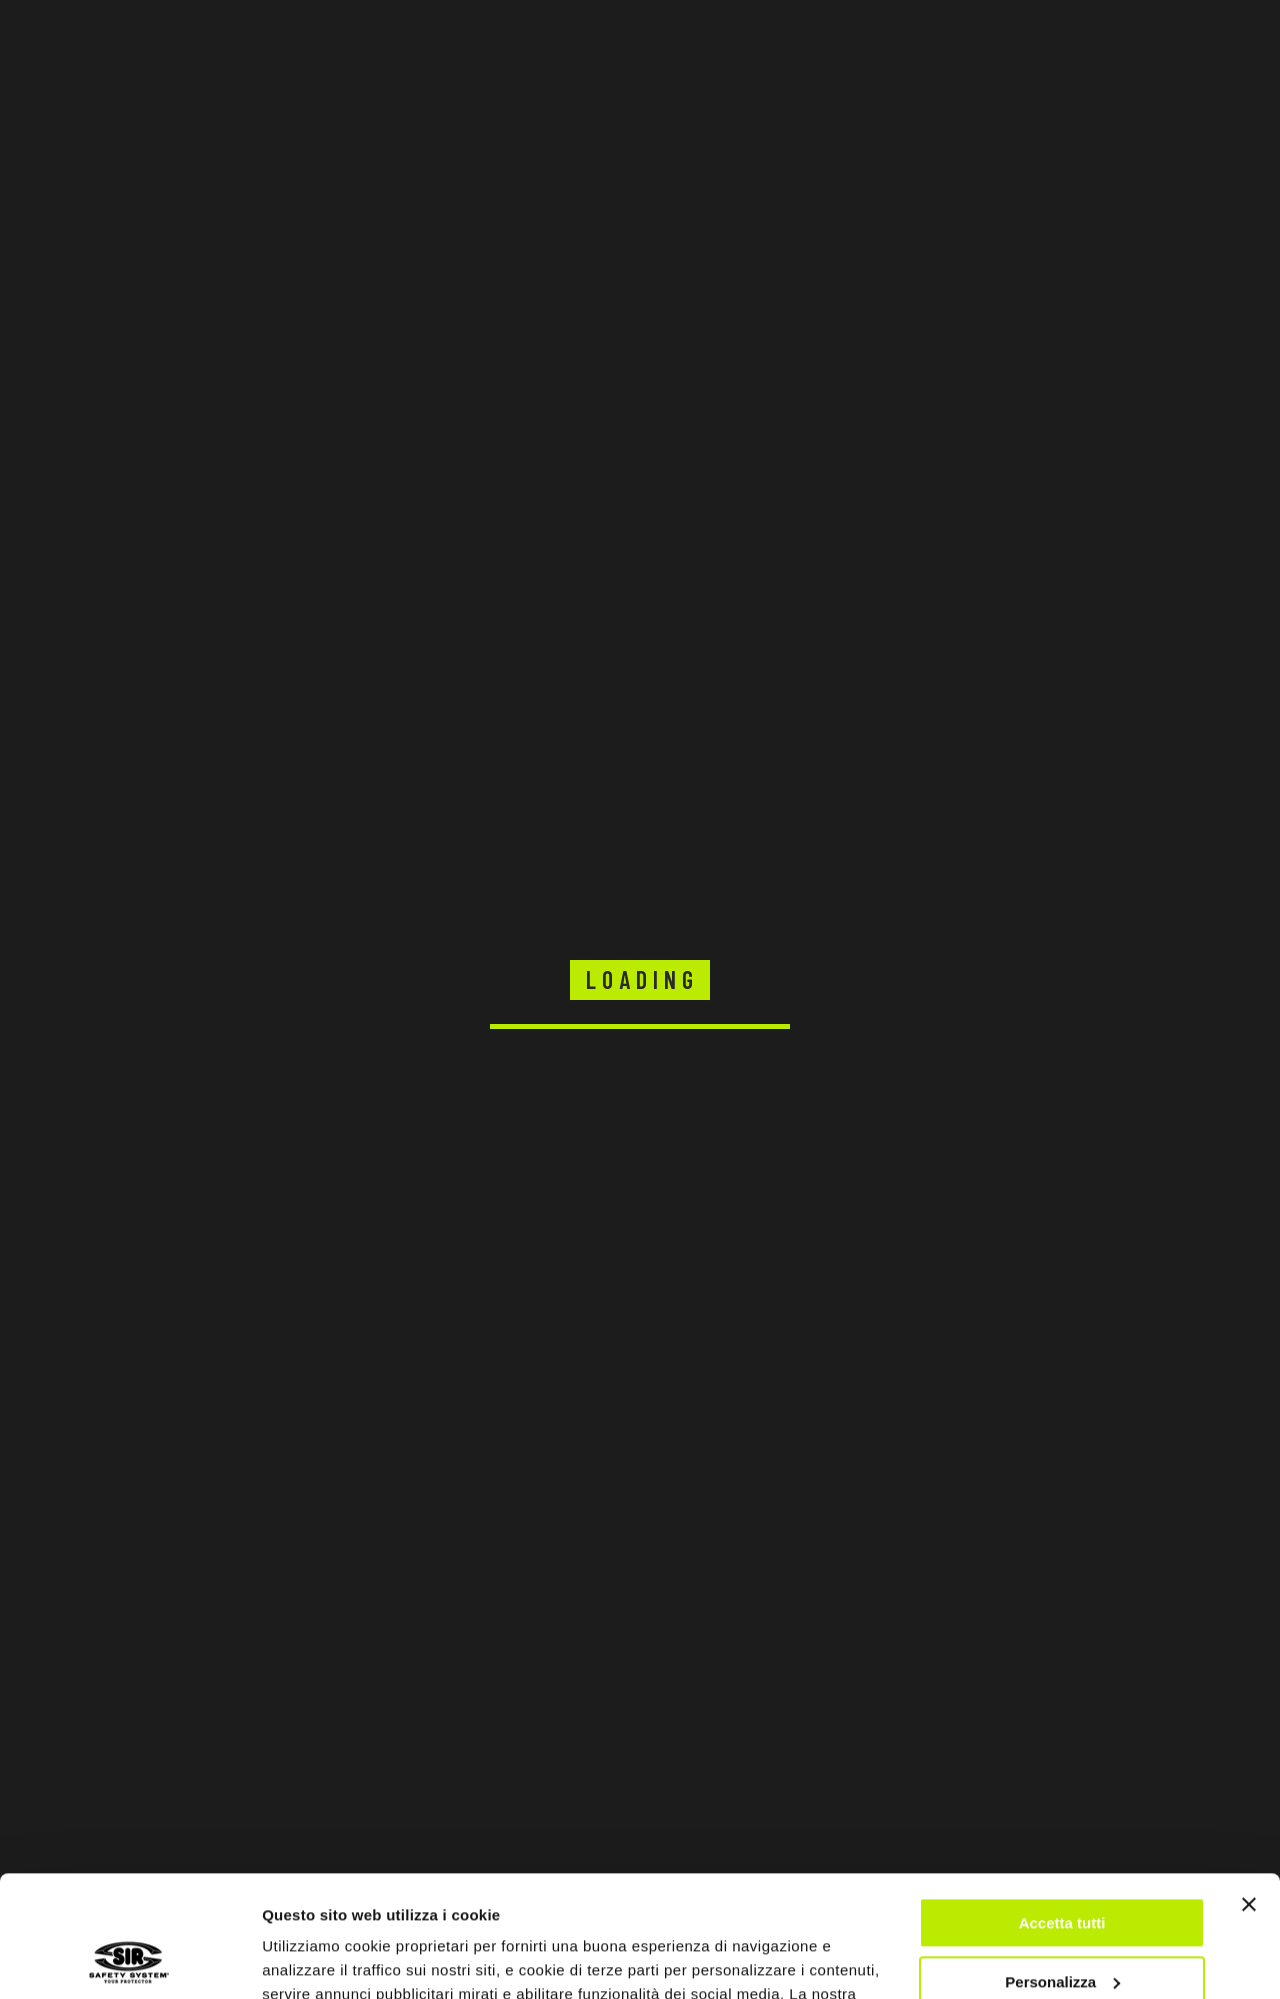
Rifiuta (1062, 1926)
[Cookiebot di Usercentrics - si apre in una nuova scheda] (129, 1960)
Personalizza (1062, 1867)
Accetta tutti (1062, 1809)
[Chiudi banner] (1249, 1791)
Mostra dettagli (316, 1959)
